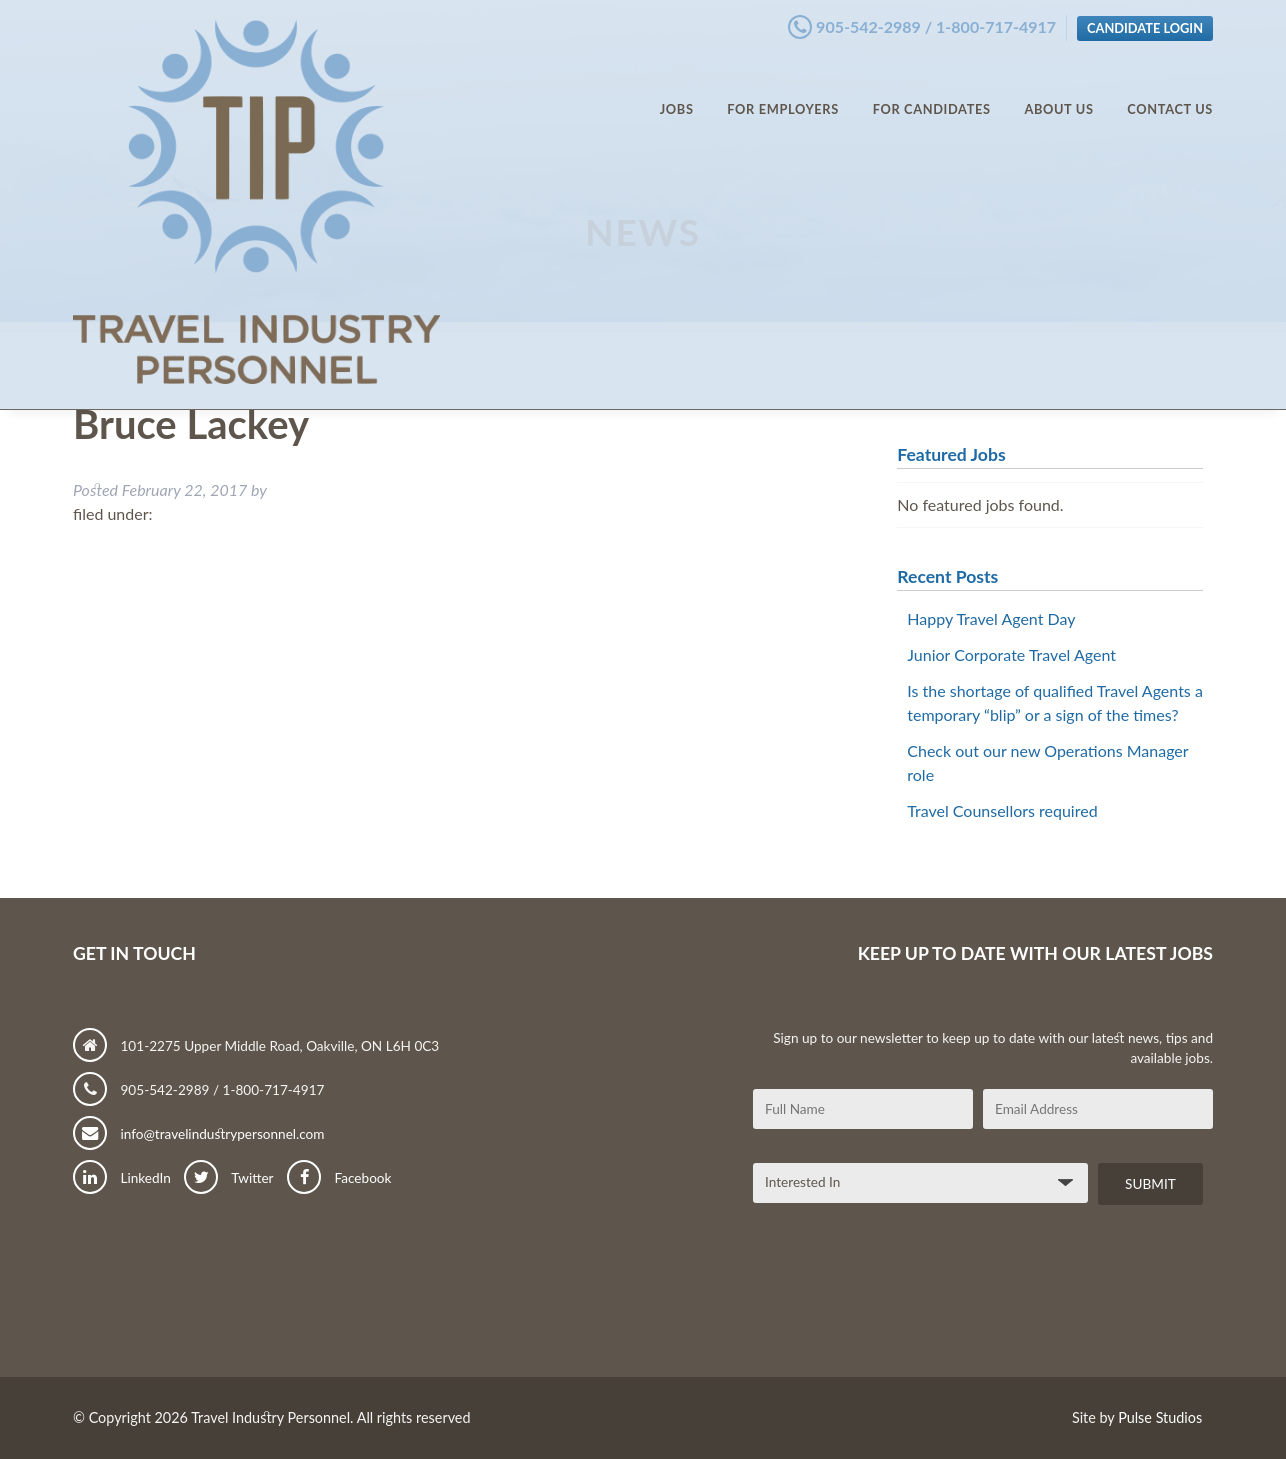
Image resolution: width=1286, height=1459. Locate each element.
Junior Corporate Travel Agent (1011, 654)
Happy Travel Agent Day (991, 618)
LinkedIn (122, 1178)
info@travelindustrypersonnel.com (199, 1134)
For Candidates (932, 90)
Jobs (677, 90)
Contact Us (1170, 90)
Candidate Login (1145, 23)
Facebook (339, 1178)
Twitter (228, 1178)
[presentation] (905, 1298)
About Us (1058, 90)
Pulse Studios (1160, 1417)
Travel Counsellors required (1002, 810)
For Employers (783, 90)
